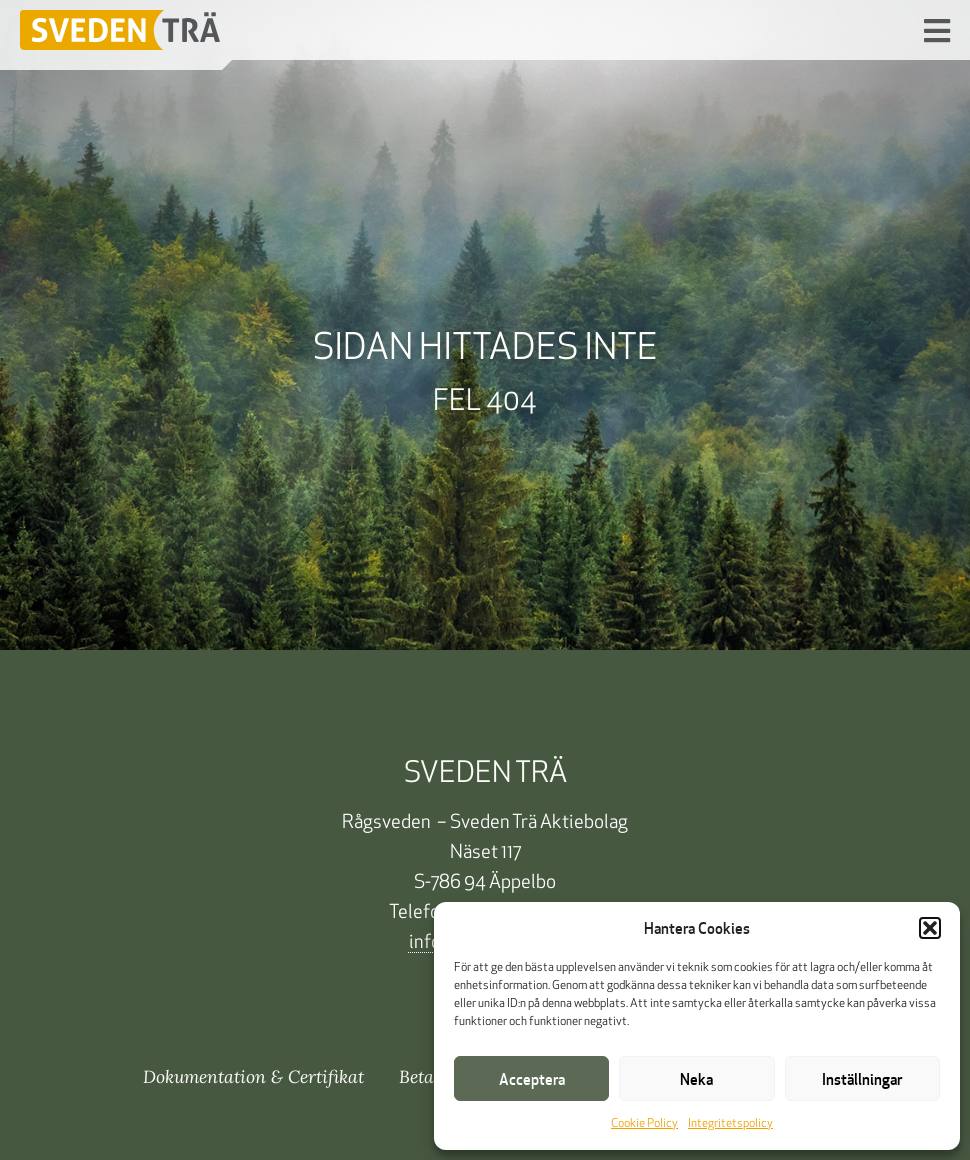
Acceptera (532, 1079)
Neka (696, 1079)
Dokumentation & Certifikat (253, 1076)
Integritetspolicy (730, 1124)
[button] (930, 928)
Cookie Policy (644, 1124)
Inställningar (862, 1079)
